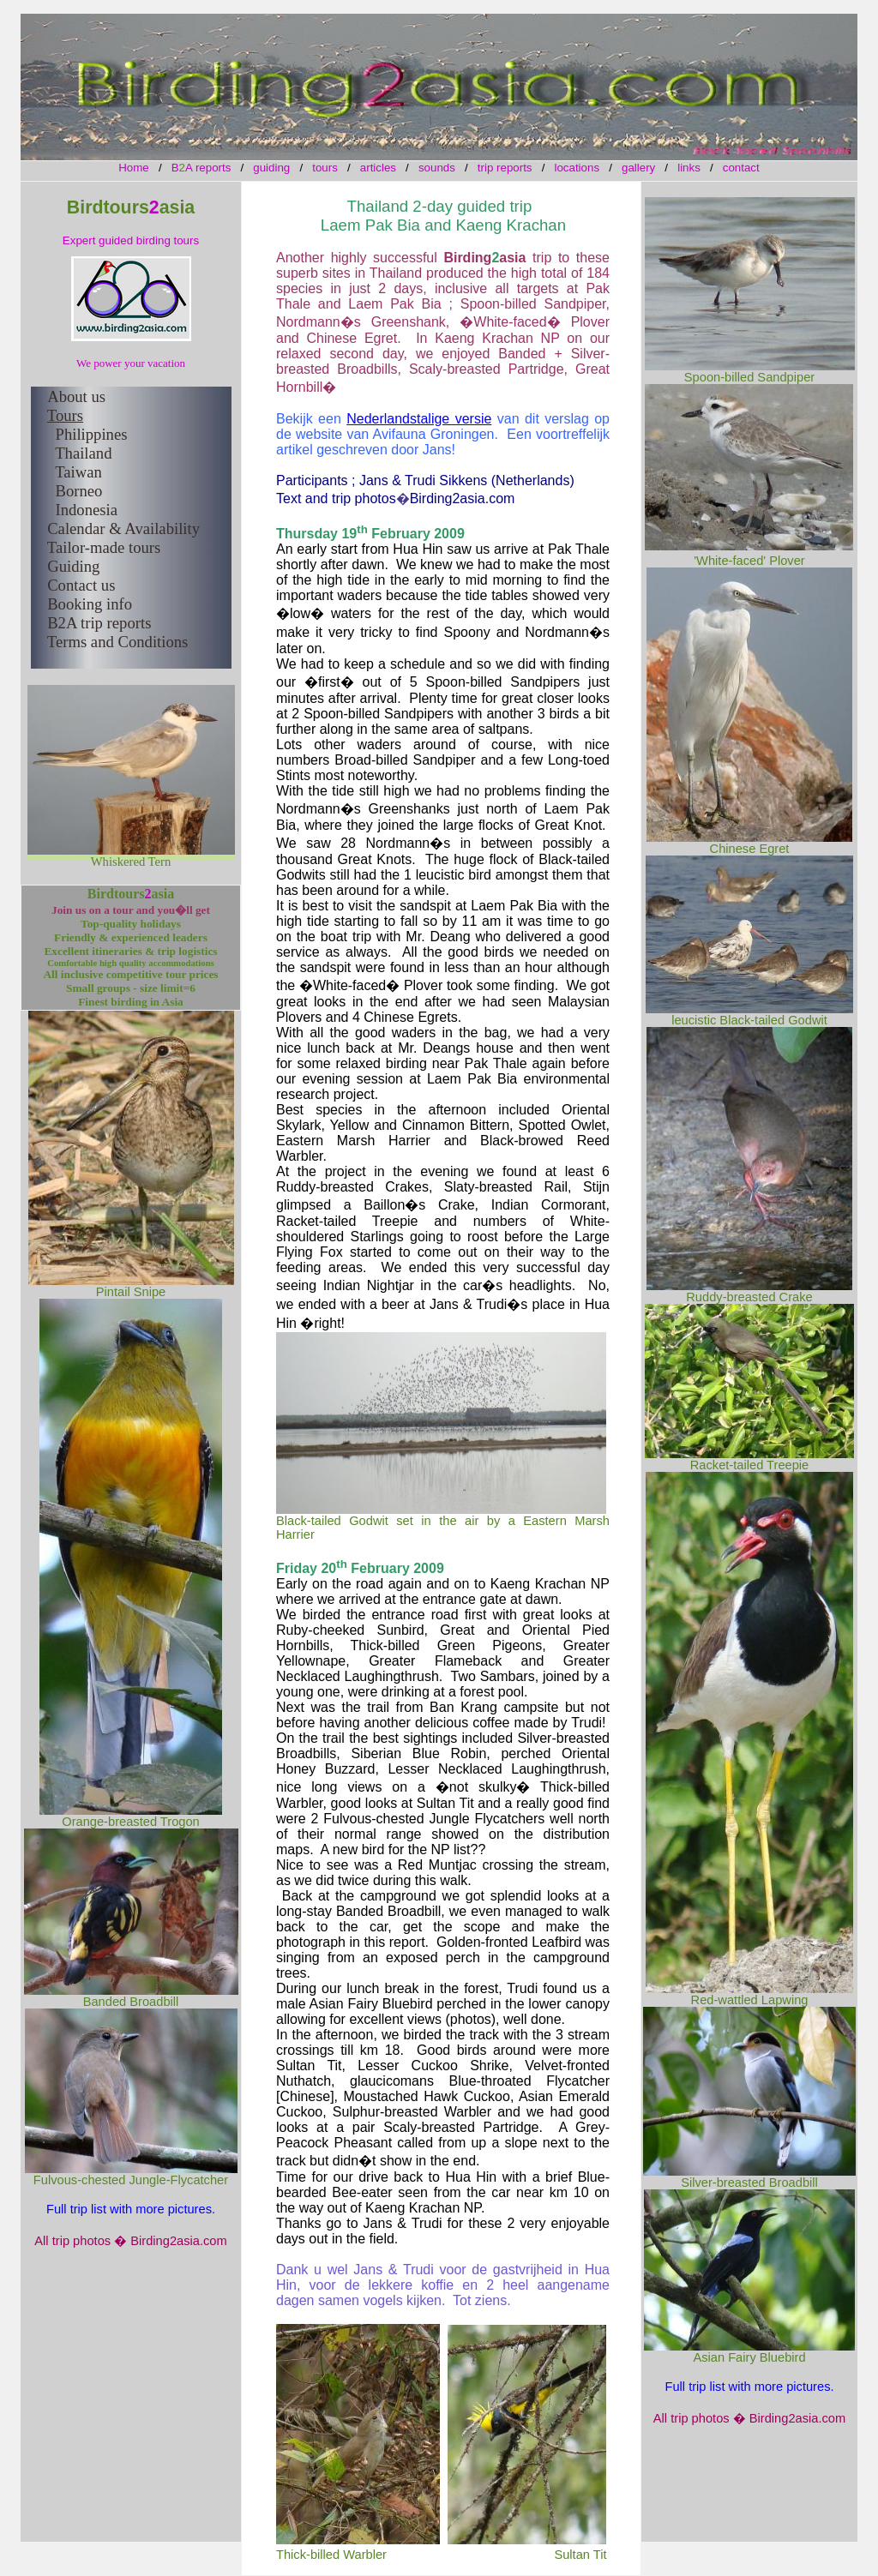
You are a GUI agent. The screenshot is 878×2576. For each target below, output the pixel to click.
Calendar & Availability (123, 528)
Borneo (78, 491)
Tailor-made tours (104, 547)
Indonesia (86, 510)
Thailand (83, 453)
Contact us (81, 585)
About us (76, 396)
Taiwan (78, 472)
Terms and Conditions (118, 642)
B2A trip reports (99, 623)
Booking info (89, 604)
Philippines (92, 434)
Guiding (73, 566)
